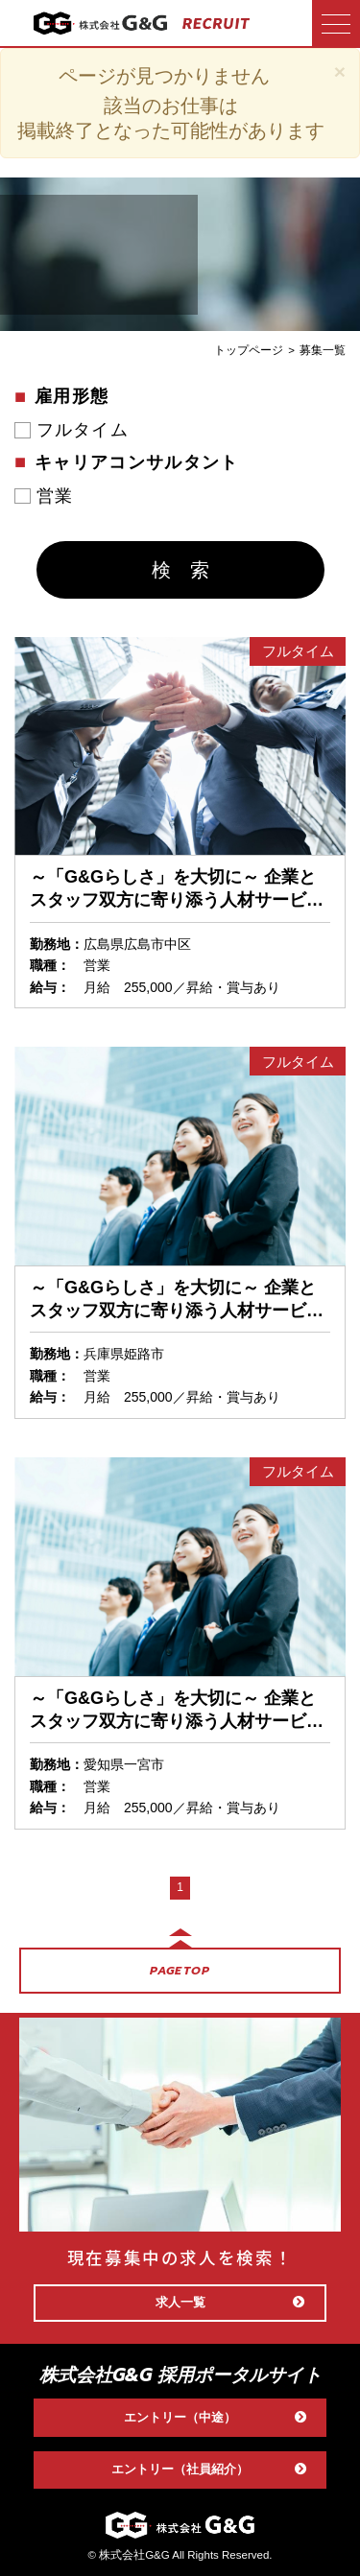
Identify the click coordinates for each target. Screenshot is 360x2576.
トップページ (248, 350)
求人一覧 (231, 2302)
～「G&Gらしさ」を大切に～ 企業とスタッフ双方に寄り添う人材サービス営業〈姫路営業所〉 (177, 1300)
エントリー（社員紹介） (209, 2469)
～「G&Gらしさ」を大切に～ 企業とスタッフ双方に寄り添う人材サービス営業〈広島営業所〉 (177, 889)
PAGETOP (180, 1970)
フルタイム (83, 430)
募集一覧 (323, 350)
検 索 (180, 569)
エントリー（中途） (215, 2417)
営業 (55, 497)
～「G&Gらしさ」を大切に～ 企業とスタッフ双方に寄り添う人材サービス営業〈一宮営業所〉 (177, 1711)
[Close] (340, 71)
